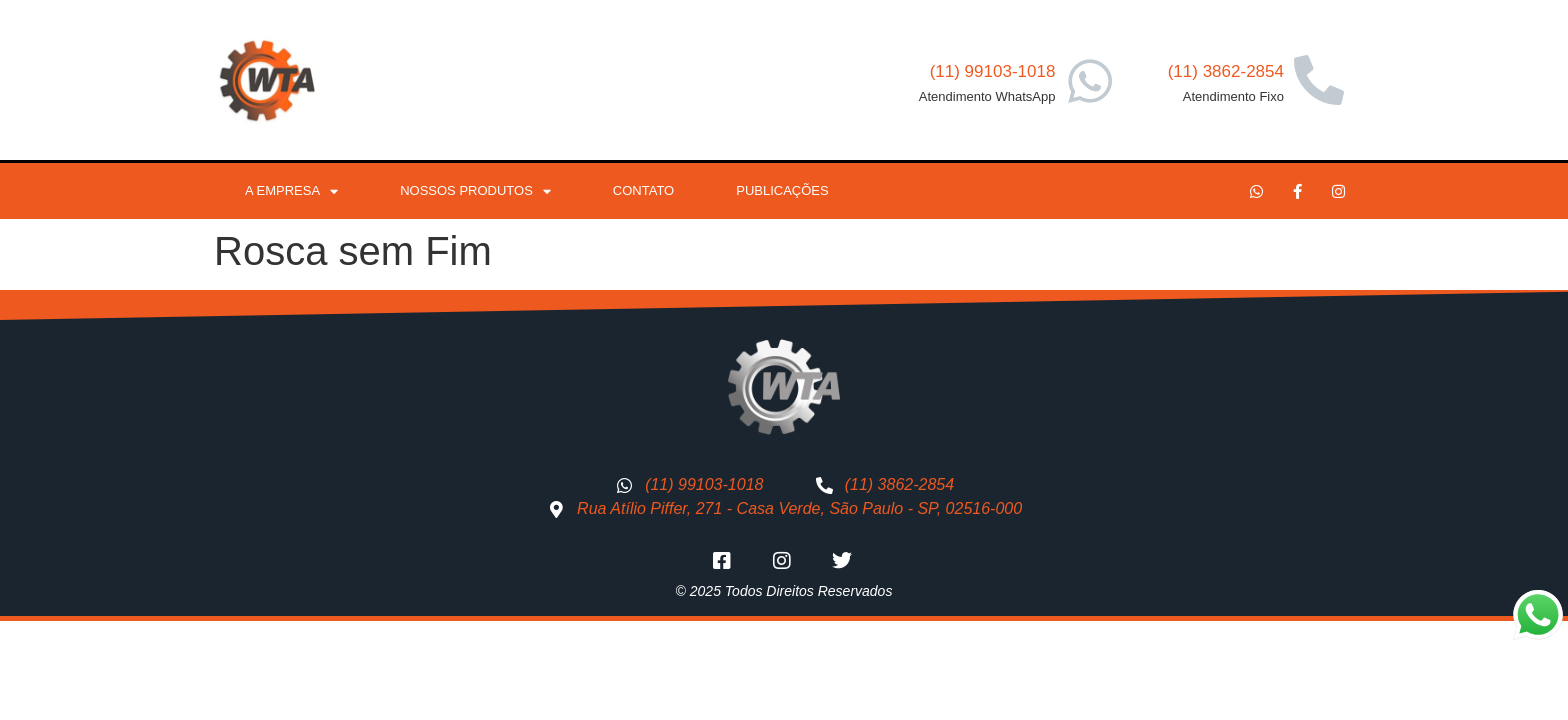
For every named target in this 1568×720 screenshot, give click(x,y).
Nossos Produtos (475, 191)
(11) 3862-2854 (1226, 71)
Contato (643, 190)
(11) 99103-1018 (993, 71)
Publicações (782, 190)
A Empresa (291, 191)
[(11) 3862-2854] (1319, 80)
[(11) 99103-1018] (1090, 81)
